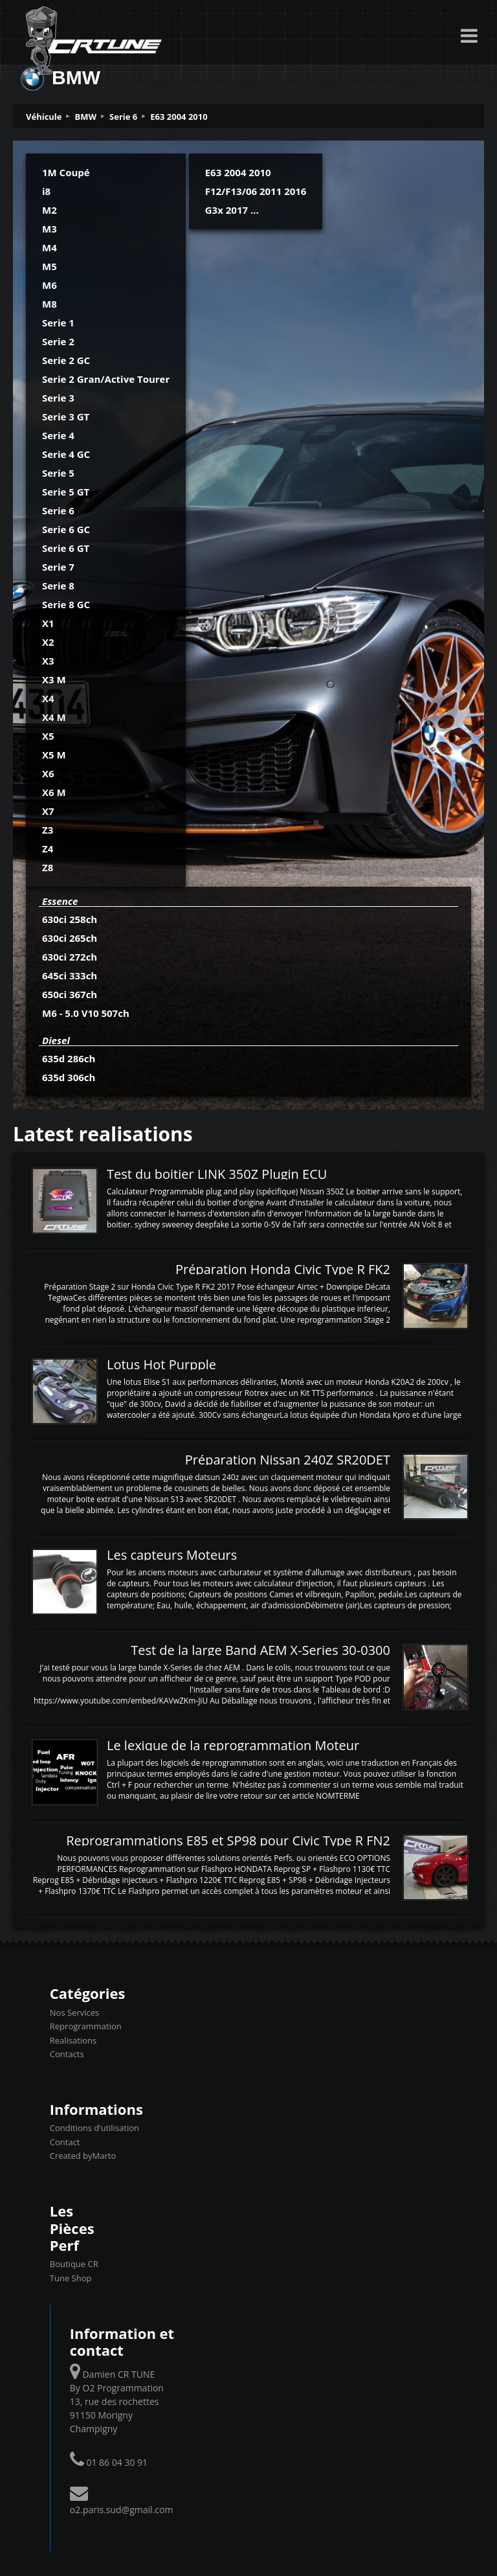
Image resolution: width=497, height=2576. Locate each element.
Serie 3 (58, 397)
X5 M (54, 754)
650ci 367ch (69, 994)
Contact (65, 2142)
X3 (48, 660)
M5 (49, 266)
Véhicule (44, 116)
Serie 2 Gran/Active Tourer (106, 378)
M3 (49, 228)
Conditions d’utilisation (94, 2128)
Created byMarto (83, 2155)
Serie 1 (58, 322)
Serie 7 (58, 566)
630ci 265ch (69, 937)
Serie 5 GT (65, 491)
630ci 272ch (69, 956)
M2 (49, 209)
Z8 (47, 867)
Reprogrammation (86, 2026)
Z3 (47, 829)
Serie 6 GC (66, 529)
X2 (48, 641)
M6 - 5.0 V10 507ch (85, 1013)
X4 (48, 698)
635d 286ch (68, 1058)
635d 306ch (68, 1077)
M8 (49, 303)
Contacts (67, 2054)
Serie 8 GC (66, 604)
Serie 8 (58, 585)
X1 (48, 623)
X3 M (54, 679)
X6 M (54, 792)
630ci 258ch (69, 919)
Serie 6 (123, 116)
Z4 (47, 848)
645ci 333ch (69, 975)
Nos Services (74, 2012)
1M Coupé (66, 172)
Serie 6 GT (65, 547)
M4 (49, 247)
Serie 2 (58, 341)
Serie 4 (58, 435)
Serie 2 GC (66, 360)
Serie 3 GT (65, 416)
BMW (86, 116)
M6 (49, 285)
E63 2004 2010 (178, 116)
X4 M (54, 717)
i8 (46, 191)
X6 (48, 773)
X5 (48, 735)
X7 (48, 810)
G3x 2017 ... (232, 209)
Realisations (73, 2040)
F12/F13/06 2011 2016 (256, 191)
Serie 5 (58, 472)
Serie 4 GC (66, 454)
